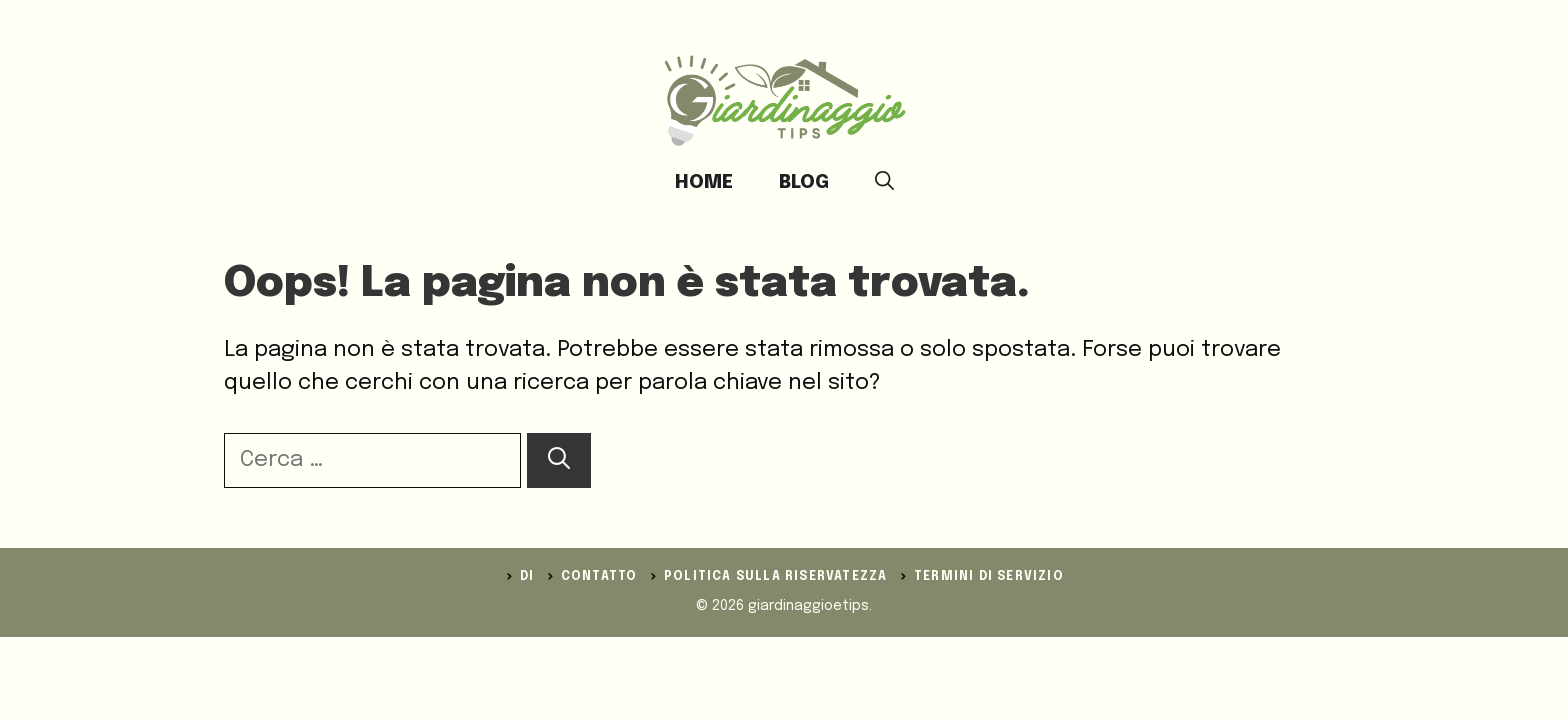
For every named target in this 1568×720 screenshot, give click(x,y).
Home (704, 182)
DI (527, 577)
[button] (884, 183)
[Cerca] (559, 460)
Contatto (599, 577)
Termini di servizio (989, 577)
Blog (804, 182)
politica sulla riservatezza (775, 577)
